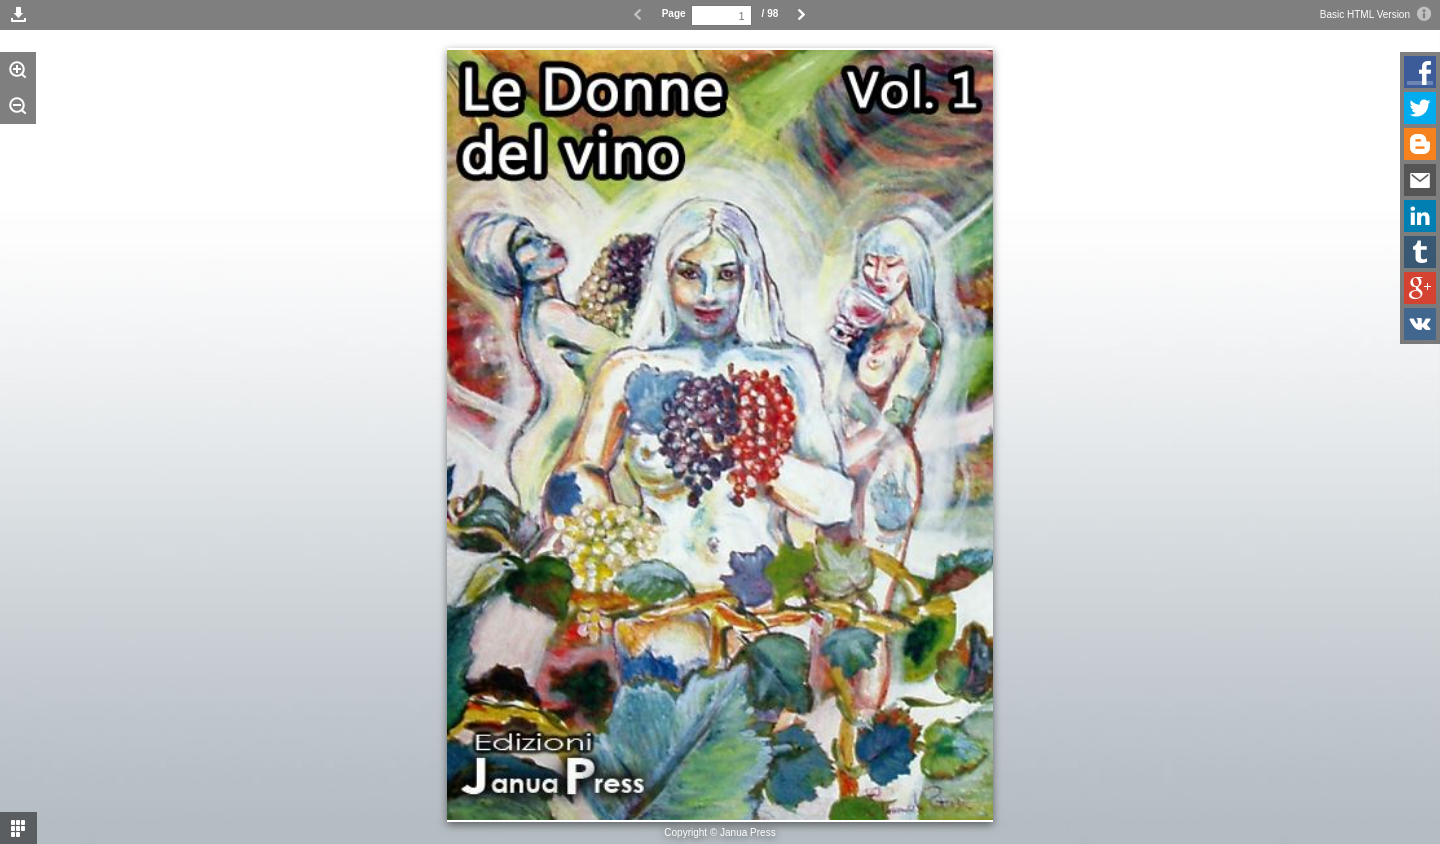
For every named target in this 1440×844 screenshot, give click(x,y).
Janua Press (748, 832)
